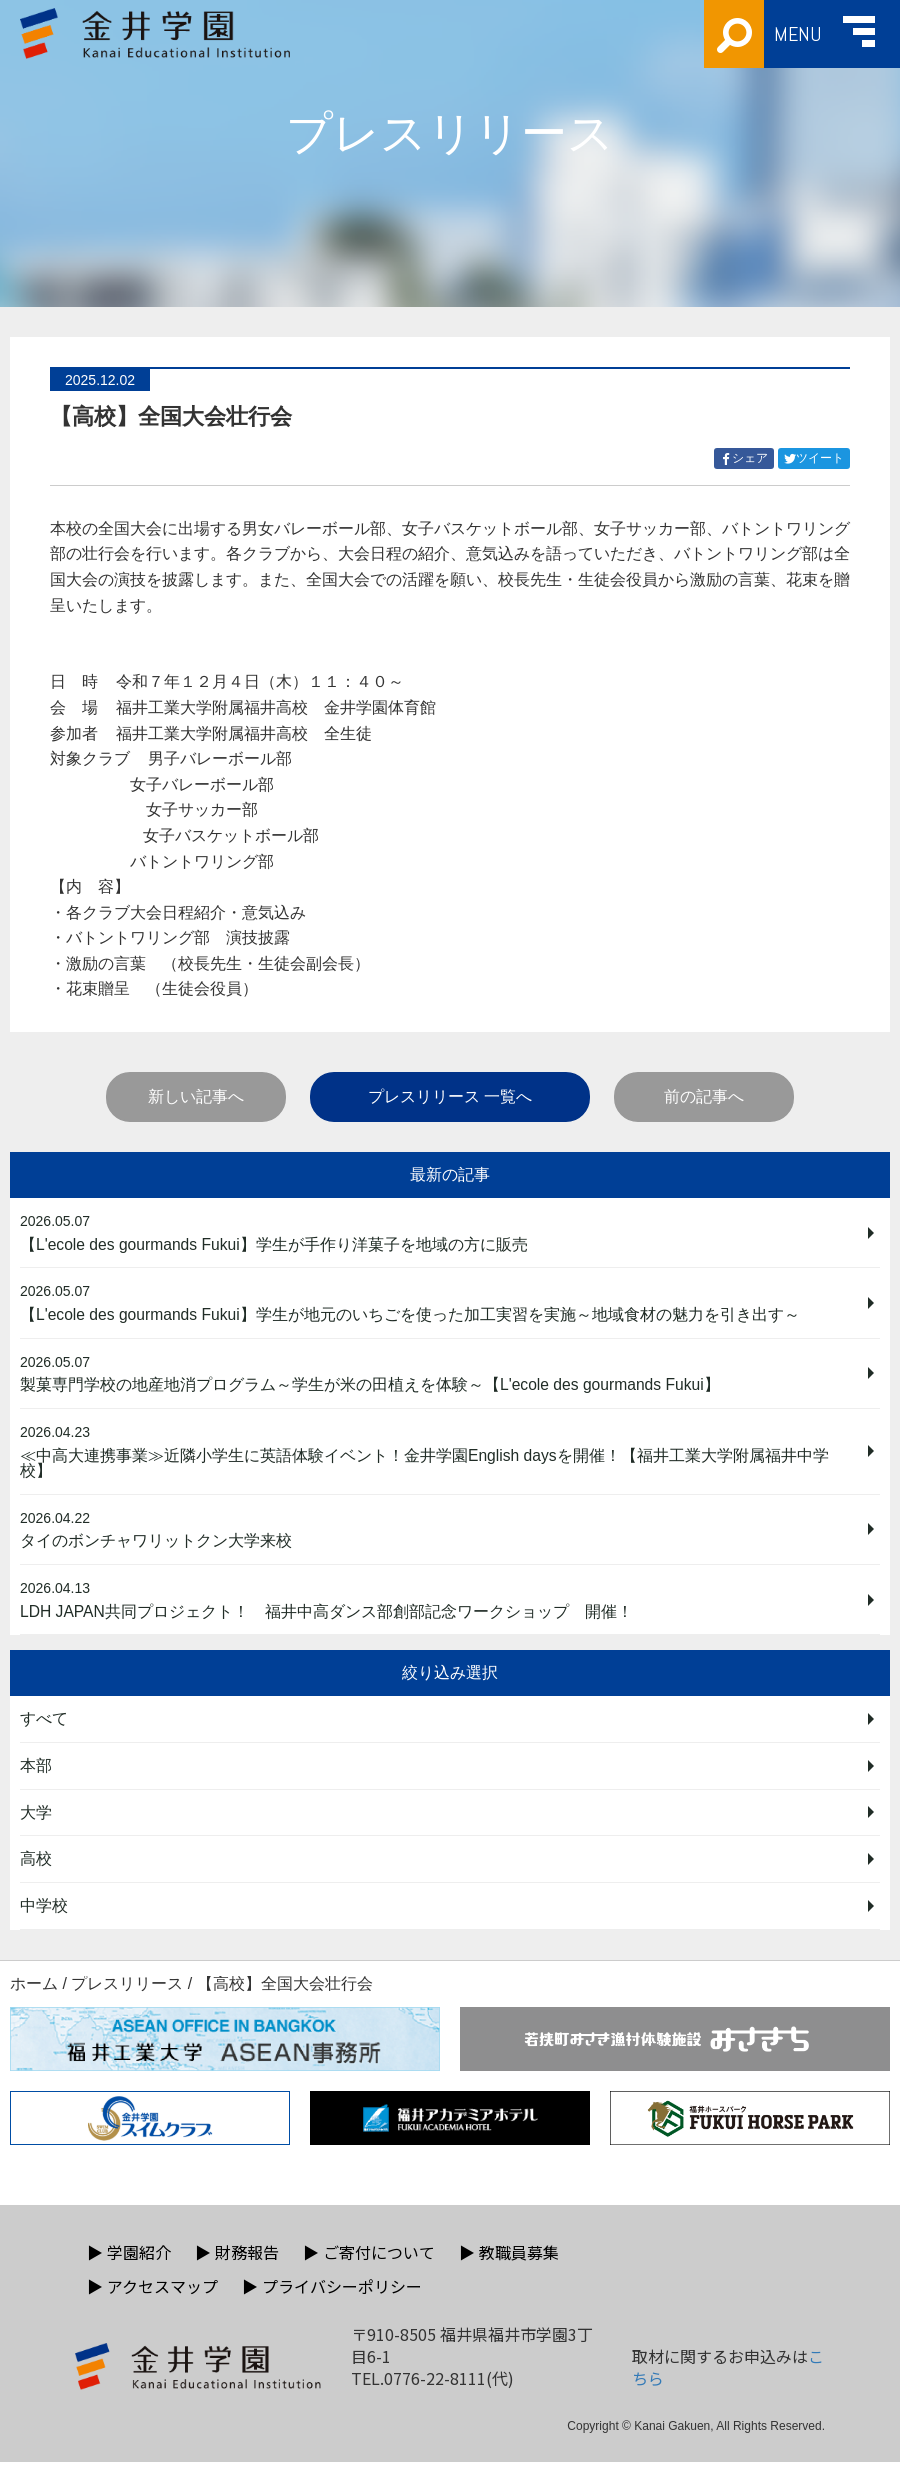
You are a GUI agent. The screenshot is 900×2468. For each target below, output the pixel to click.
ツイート (817, 458)
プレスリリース (127, 1989)
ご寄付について (369, 2258)
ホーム (34, 1989)
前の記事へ (704, 1096)
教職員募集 (509, 2258)
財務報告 (237, 2258)
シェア (747, 458)
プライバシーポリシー (332, 2292)
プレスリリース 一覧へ (450, 1096)
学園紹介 (129, 2258)
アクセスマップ (152, 2292)
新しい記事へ (196, 1096)
